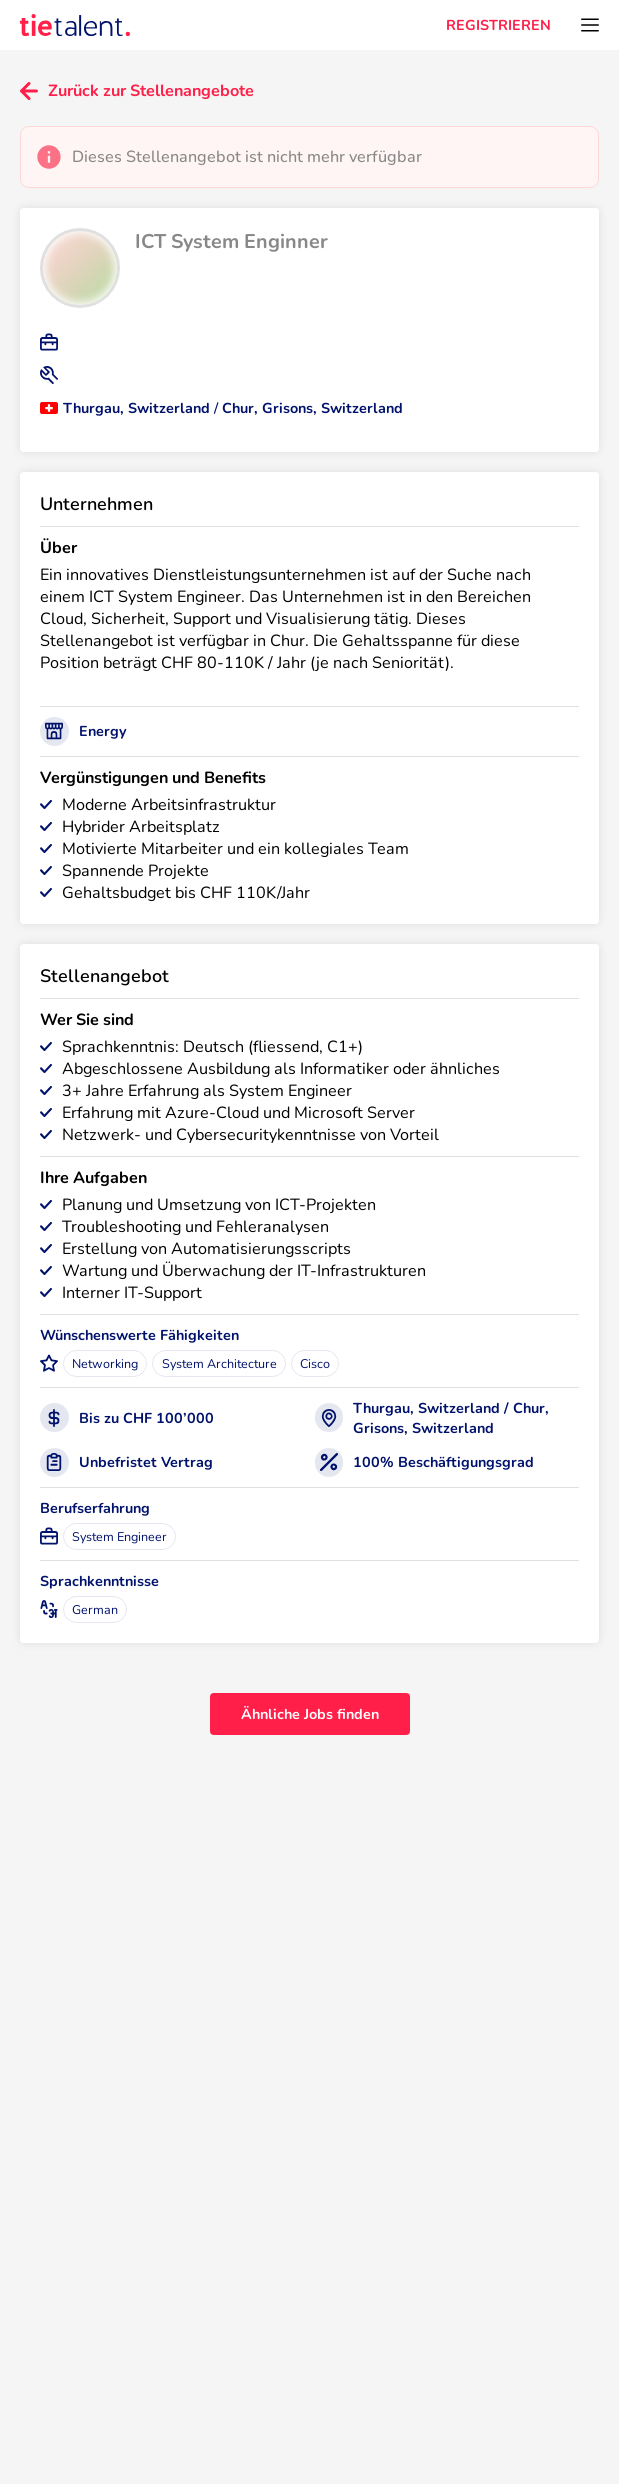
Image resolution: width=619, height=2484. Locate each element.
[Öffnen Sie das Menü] (590, 25)
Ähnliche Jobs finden (310, 1714)
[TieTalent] (75, 25)
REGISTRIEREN (498, 25)
